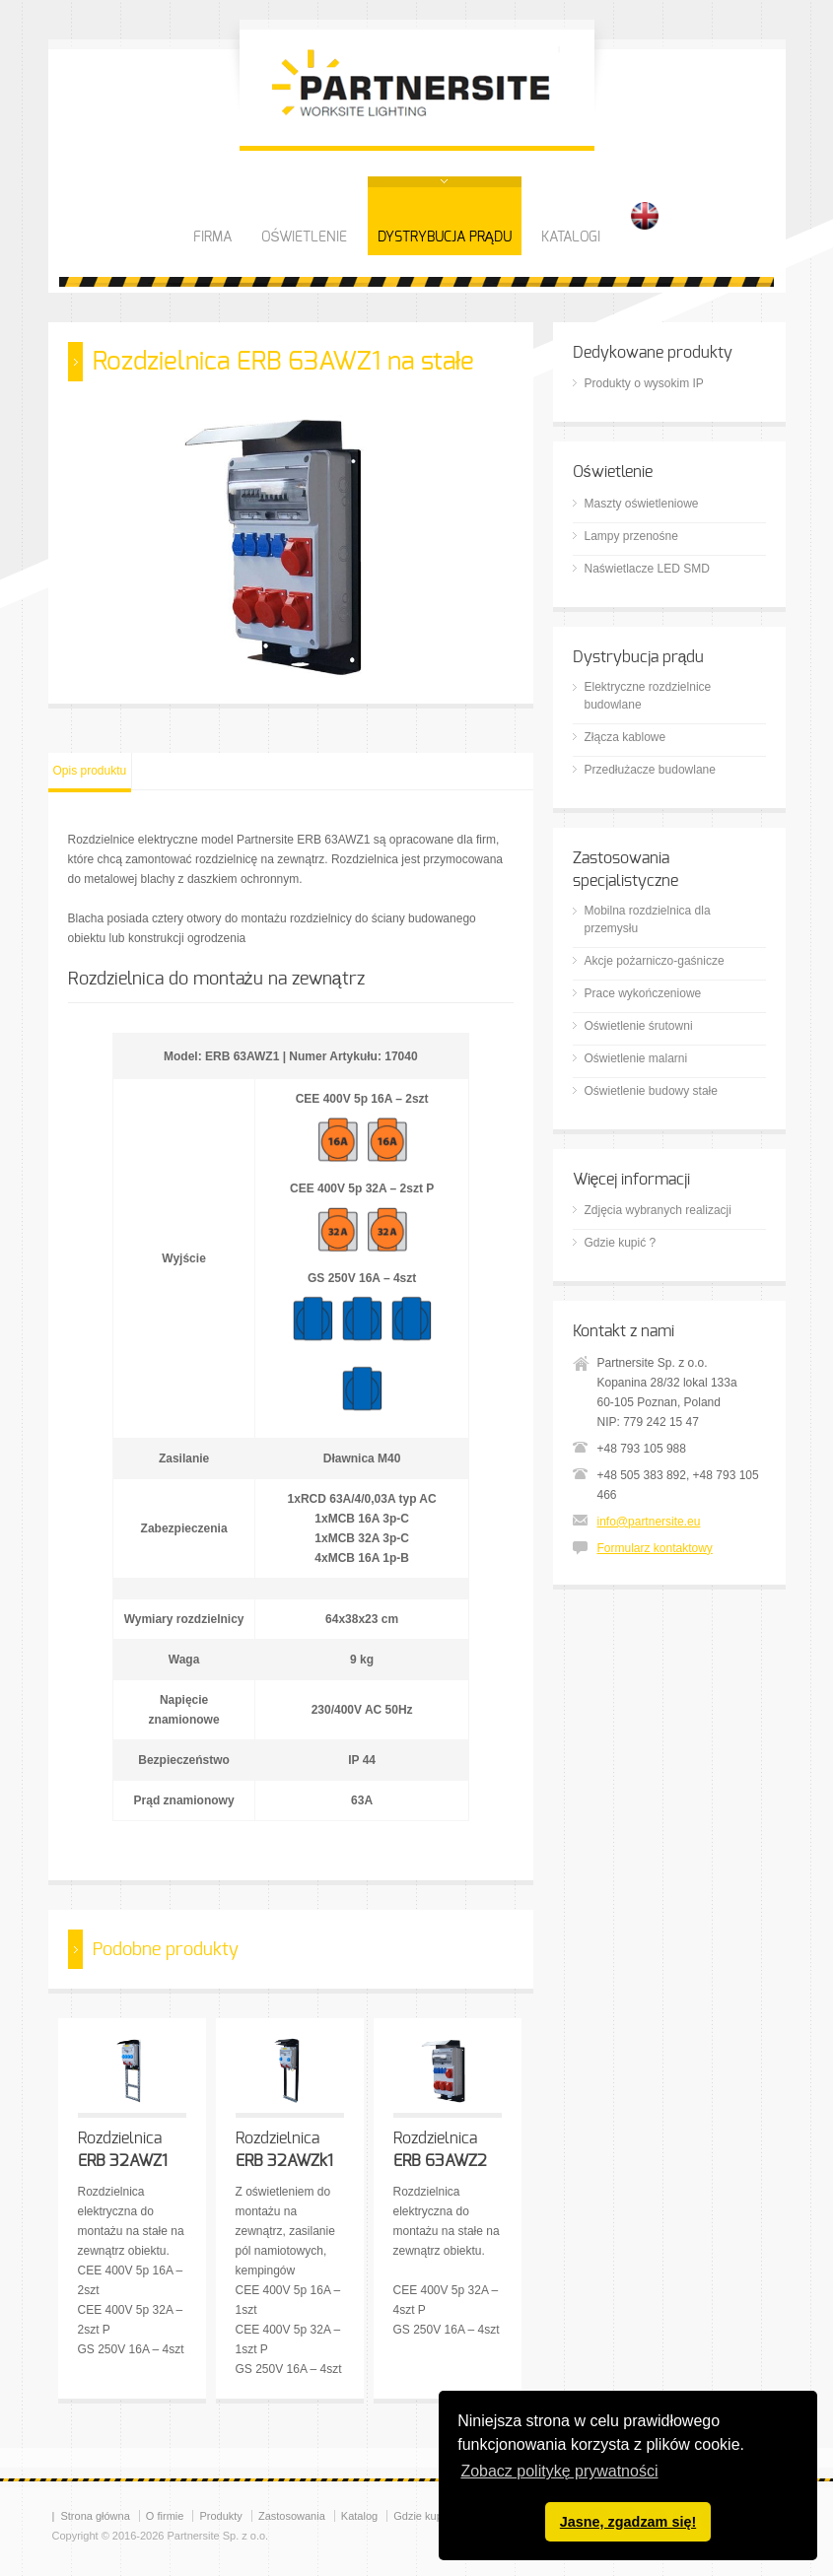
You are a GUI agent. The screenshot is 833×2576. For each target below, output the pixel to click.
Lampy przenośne (631, 536)
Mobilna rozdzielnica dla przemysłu (648, 919)
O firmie (165, 2516)
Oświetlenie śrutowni (639, 1026)
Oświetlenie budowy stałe (651, 1091)
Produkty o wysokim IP (644, 383)
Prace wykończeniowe (643, 993)
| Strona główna (91, 2516)
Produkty (220, 2516)
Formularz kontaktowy (655, 1548)
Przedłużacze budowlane (650, 770)
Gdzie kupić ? (621, 1243)
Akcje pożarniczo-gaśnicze (655, 961)
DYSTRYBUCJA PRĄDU (445, 237)
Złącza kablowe (625, 737)
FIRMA (212, 237)
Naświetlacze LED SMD (647, 569)
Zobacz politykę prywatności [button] (559, 2471)
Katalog (359, 2516)
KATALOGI (570, 237)
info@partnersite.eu (649, 1521)
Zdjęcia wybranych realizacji (658, 1210)
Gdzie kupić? (424, 2516)
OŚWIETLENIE (304, 237)
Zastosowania (291, 2516)
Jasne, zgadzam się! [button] (628, 2522)
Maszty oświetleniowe (642, 503)
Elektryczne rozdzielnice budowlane (648, 696)
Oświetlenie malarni (636, 1058)
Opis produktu (90, 771)
